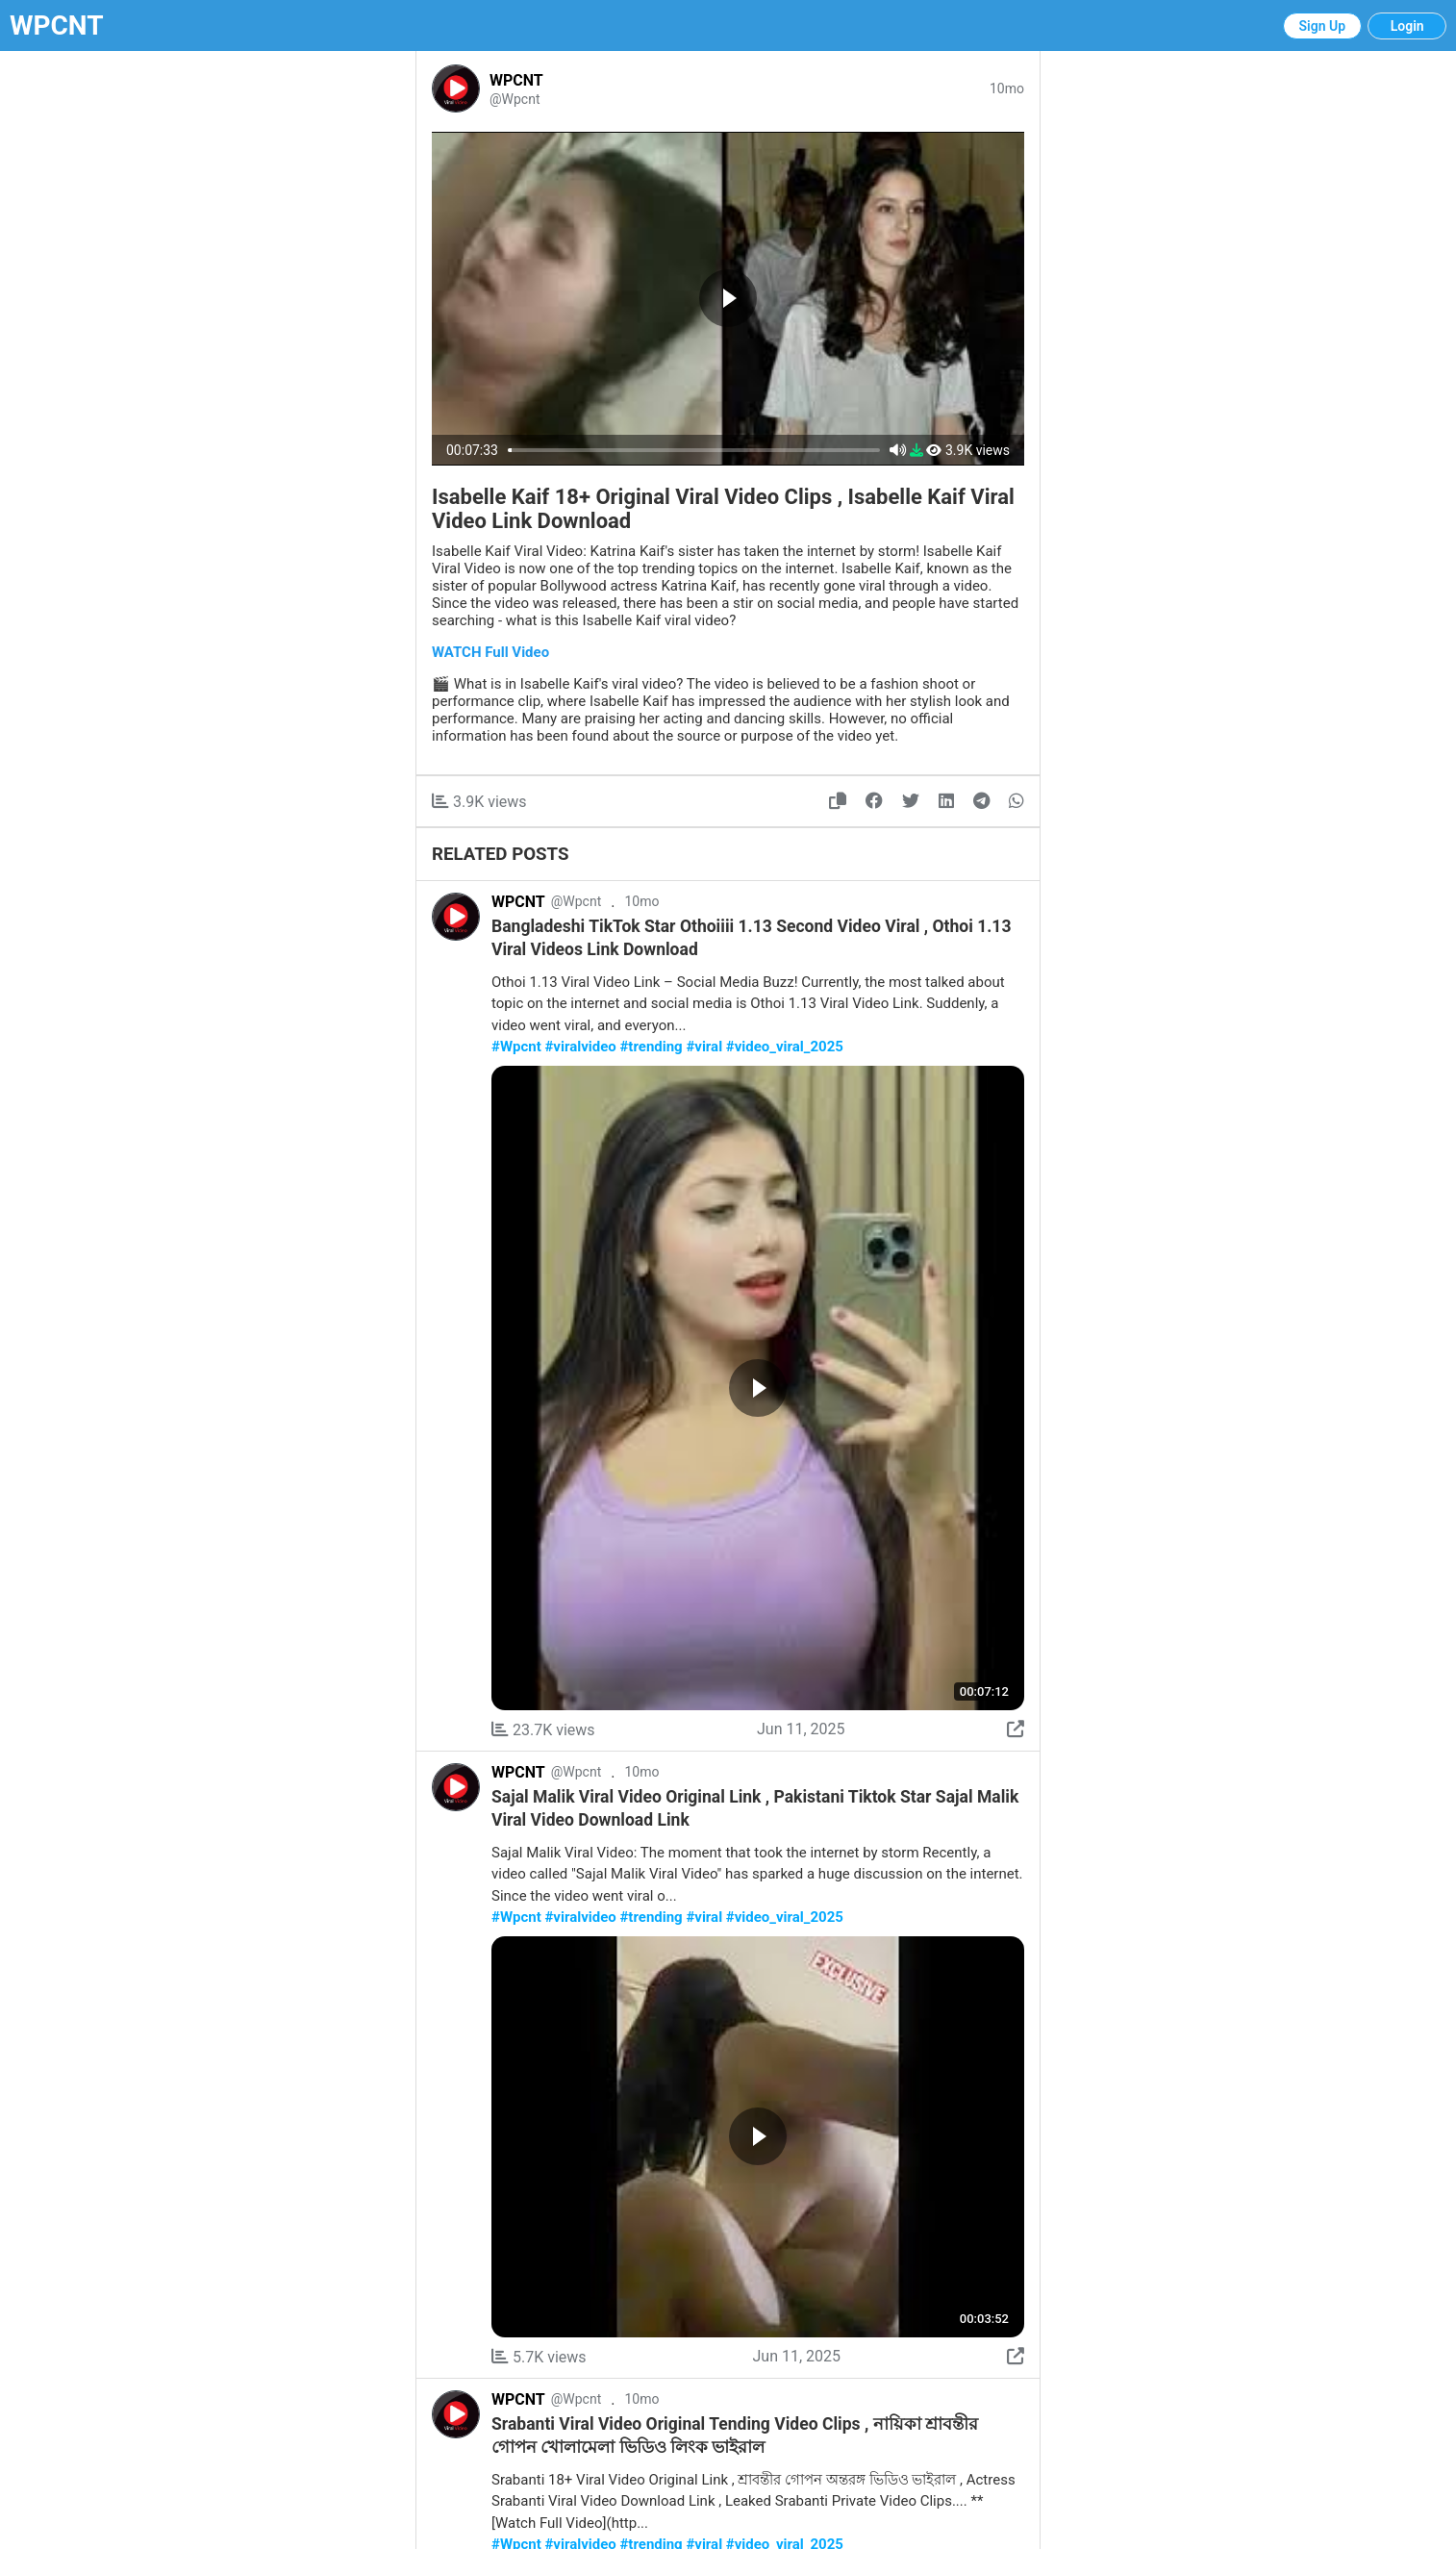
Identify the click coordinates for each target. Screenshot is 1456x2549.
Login (1407, 26)
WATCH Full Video (490, 652)
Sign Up (1322, 26)
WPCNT (57, 25)
